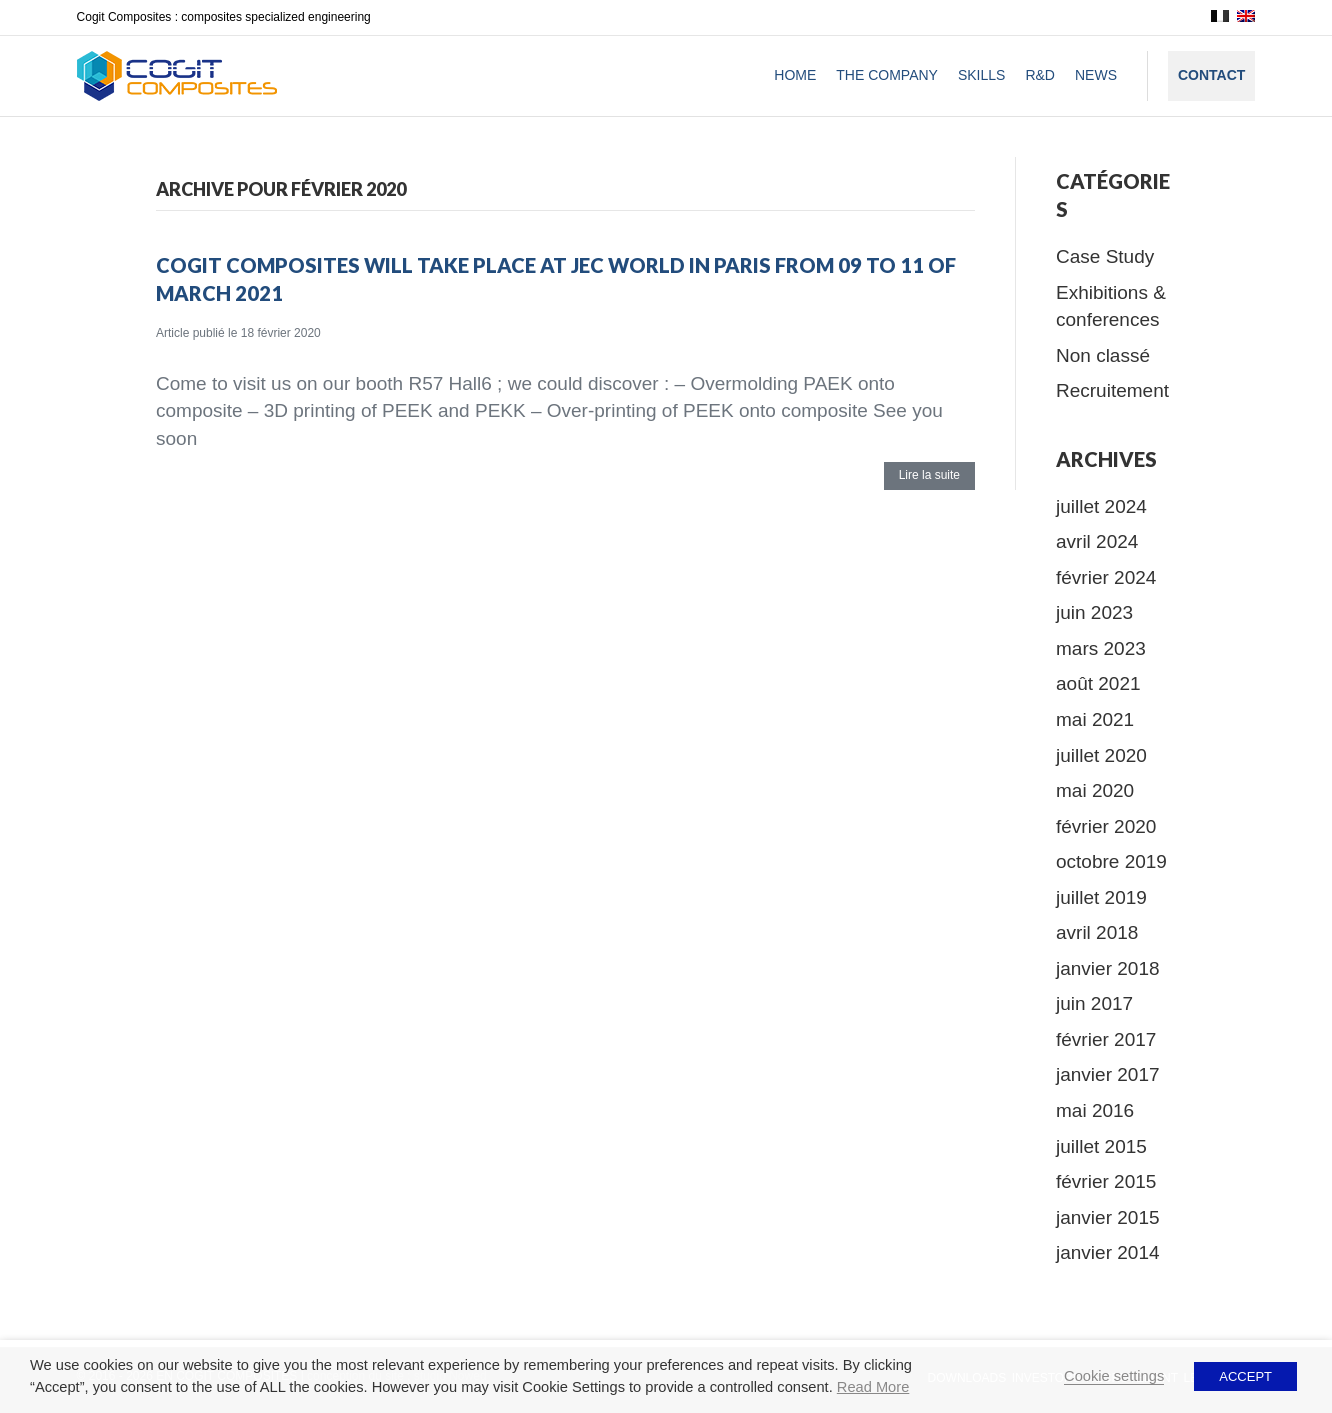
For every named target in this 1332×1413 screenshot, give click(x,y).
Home (795, 75)
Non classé (1103, 355)
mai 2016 (1095, 1110)
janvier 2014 (1108, 1252)
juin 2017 (1094, 1003)
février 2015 (1106, 1181)
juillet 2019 (1101, 897)
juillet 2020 (1101, 755)
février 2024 (1106, 577)
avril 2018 (1097, 932)
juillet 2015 (1101, 1146)
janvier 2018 (1108, 968)
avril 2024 (1097, 541)
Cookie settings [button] (1114, 1376)
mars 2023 (1101, 648)
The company (887, 75)
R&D (1040, 75)
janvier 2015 (1108, 1217)
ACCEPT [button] (1245, 1376)
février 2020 (1106, 826)
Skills (981, 75)
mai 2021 (1095, 719)
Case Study (1105, 256)
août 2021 (1098, 683)
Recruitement (1112, 390)
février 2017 (1106, 1039)
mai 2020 (1095, 790)
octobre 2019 (1111, 861)
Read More (873, 1387)
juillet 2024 (1101, 506)
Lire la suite (929, 475)
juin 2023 (1094, 612)
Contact (1211, 75)
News (1096, 75)
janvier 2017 (1108, 1074)
